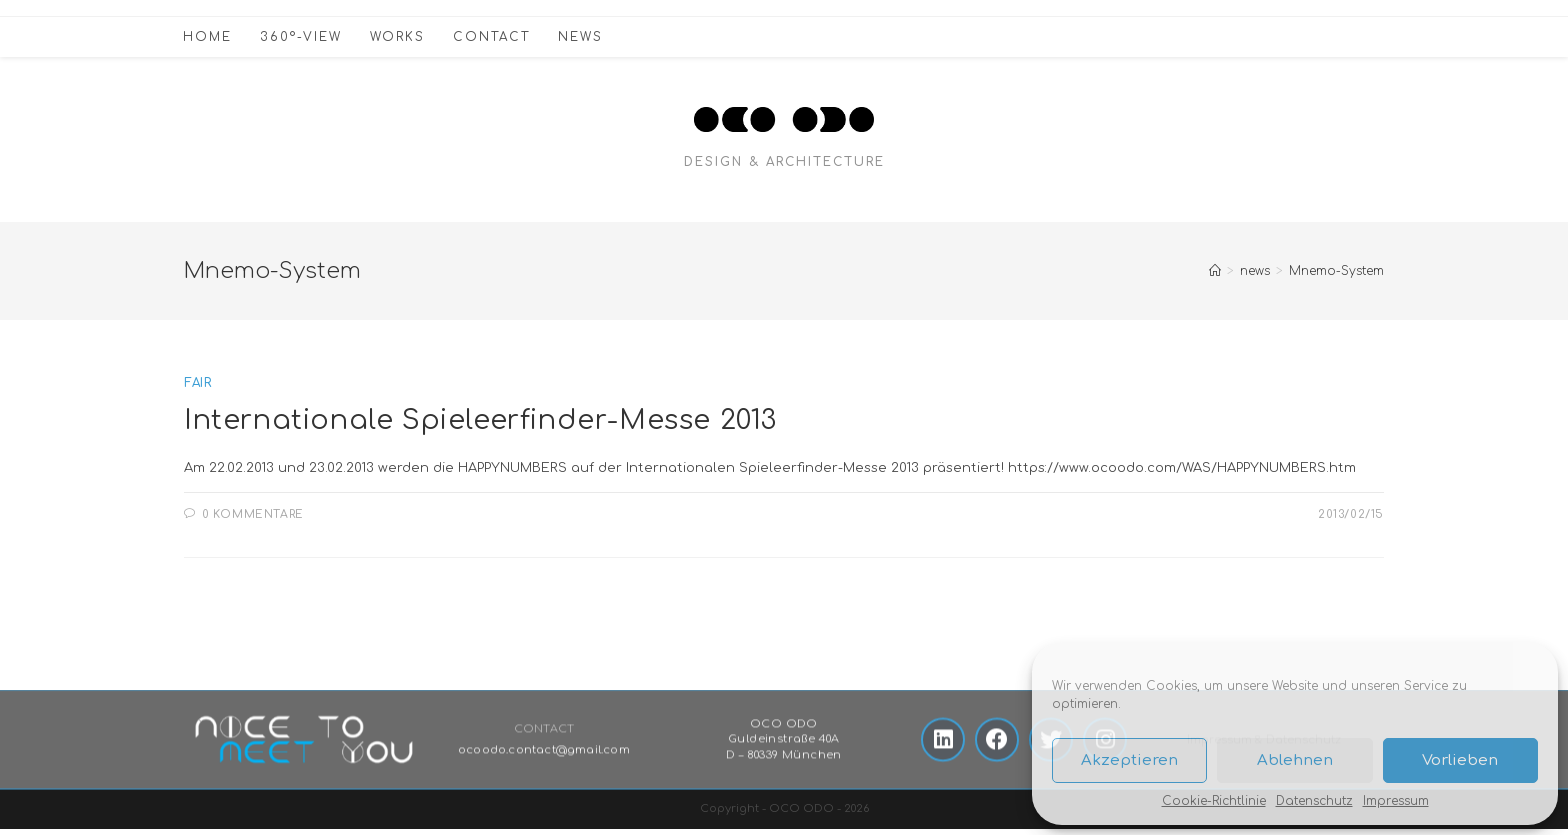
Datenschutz (1314, 801)
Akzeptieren (1129, 760)
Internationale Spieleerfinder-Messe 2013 (491, 420)
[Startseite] (1215, 271)
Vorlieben (1460, 760)
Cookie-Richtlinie (1214, 801)
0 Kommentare (253, 515)
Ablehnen (1295, 760)
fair (197, 383)
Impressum (1396, 801)
